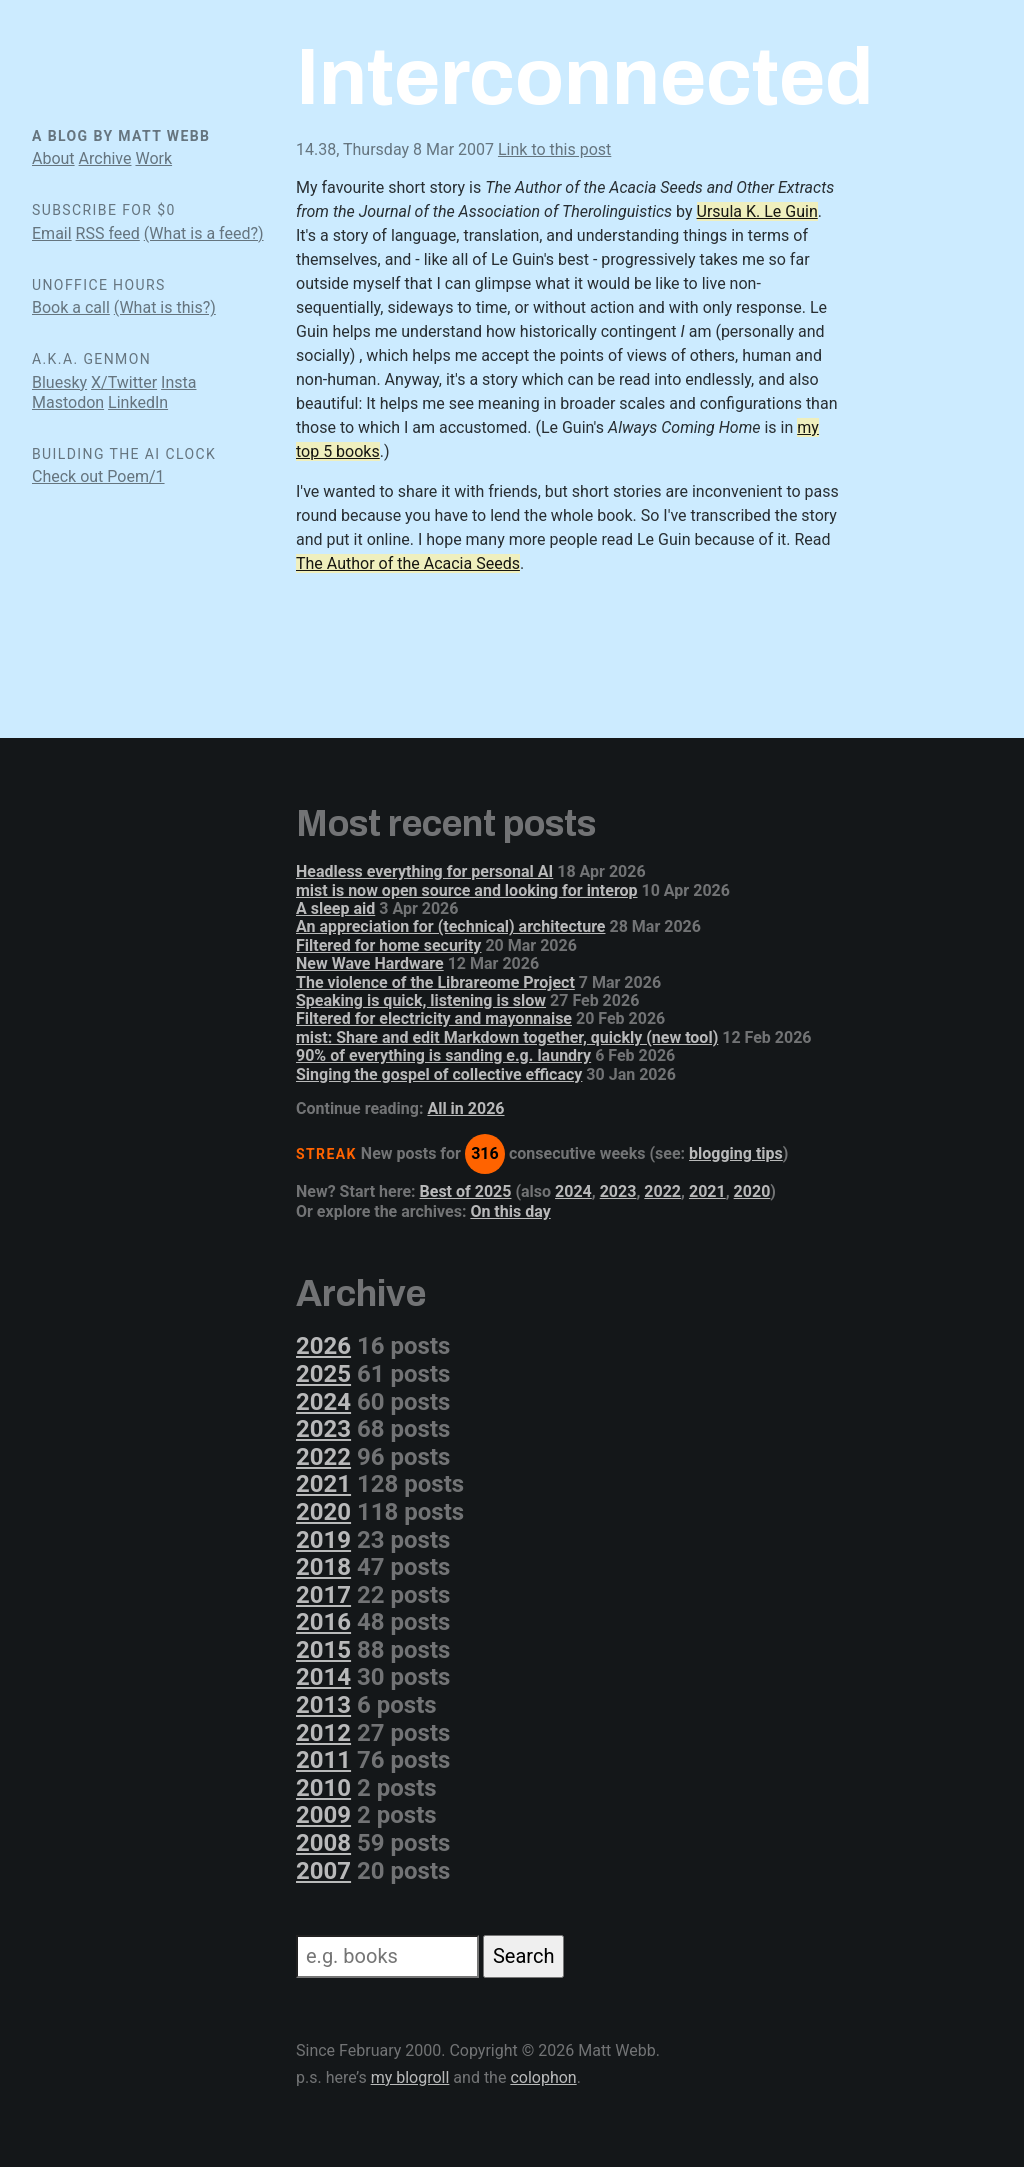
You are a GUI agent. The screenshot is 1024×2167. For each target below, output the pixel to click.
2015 (323, 1650)
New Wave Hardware (370, 963)
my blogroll (410, 2077)
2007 (323, 1871)
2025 (323, 1374)
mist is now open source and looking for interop (467, 890)
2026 (323, 1346)
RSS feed (108, 233)
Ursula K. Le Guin (757, 211)
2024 (573, 1191)
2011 (323, 1760)
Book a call (71, 307)
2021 (707, 1191)
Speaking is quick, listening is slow (421, 1000)
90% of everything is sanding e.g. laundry (443, 1055)
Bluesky (59, 382)
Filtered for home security (388, 945)
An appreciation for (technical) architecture (451, 926)
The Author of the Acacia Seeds (408, 563)
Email (52, 233)
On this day (510, 1211)
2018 (323, 1567)
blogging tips (736, 1153)
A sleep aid (335, 908)
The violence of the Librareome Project (435, 982)
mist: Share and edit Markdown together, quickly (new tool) (507, 1037)
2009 (323, 1815)
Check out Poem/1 (98, 476)
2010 (323, 1788)
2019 (323, 1540)
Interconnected (584, 77)
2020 (752, 1191)
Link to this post (554, 149)
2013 (323, 1705)
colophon (543, 2077)
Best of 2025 (466, 1191)
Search (523, 1956)
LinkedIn (138, 402)
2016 (323, 1622)
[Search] (387, 1956)
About (53, 158)
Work (153, 158)
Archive (105, 158)
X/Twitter (124, 382)
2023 (618, 1191)
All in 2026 (465, 1108)
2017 (323, 1595)
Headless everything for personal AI (424, 871)
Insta (178, 382)
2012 (323, 1733)
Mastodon (68, 402)
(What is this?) (165, 307)
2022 (662, 1191)
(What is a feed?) (204, 233)
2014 (323, 1677)
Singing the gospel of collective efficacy (439, 1074)
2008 (323, 1843)
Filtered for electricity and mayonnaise (434, 1018)
